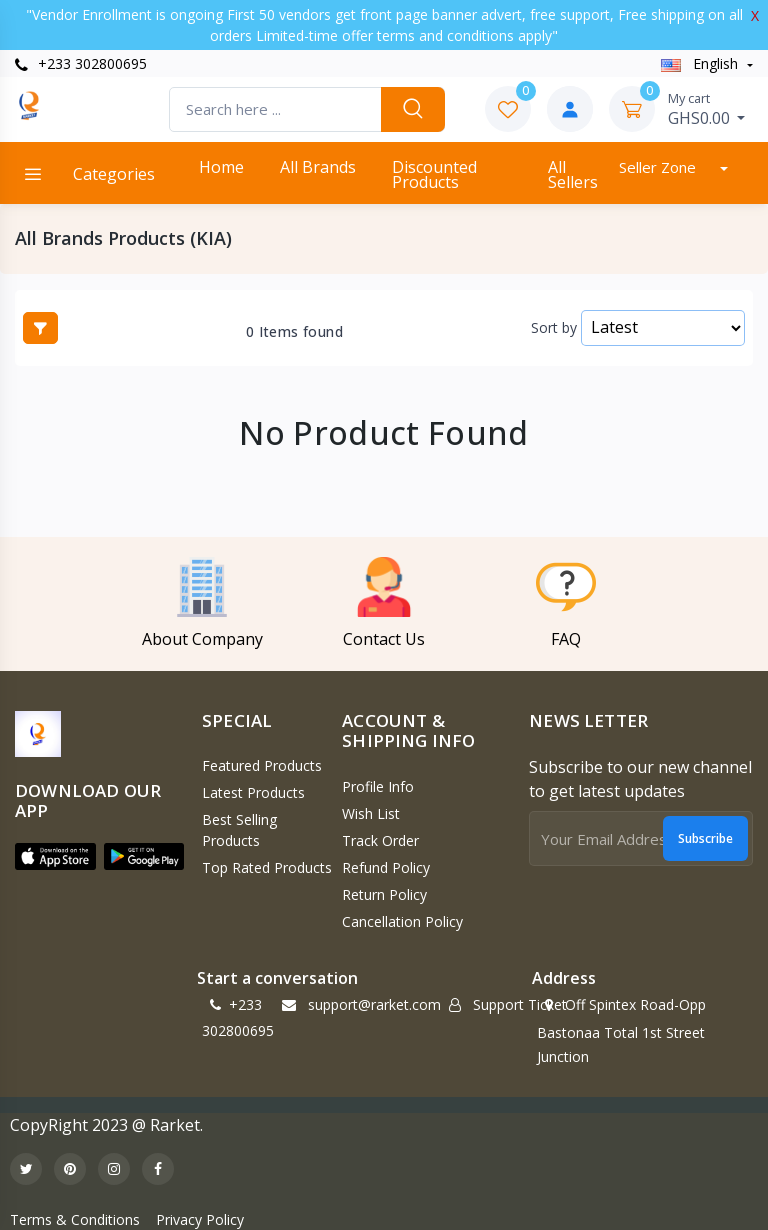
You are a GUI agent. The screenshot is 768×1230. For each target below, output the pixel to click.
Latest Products (253, 792)
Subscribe (705, 838)
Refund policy (386, 867)
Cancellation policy (402, 921)
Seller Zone (659, 167)
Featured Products (262, 765)
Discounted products (434, 174)
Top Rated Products (267, 867)
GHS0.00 (707, 109)
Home (221, 167)
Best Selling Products (239, 830)
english (701, 63)
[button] (55, 857)
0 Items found (294, 332)
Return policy (384, 894)
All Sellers (573, 174)
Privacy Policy (200, 1219)
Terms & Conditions (75, 1219)
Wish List (371, 813)
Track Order (380, 840)
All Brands (318, 167)
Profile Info (378, 786)
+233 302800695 (81, 63)
